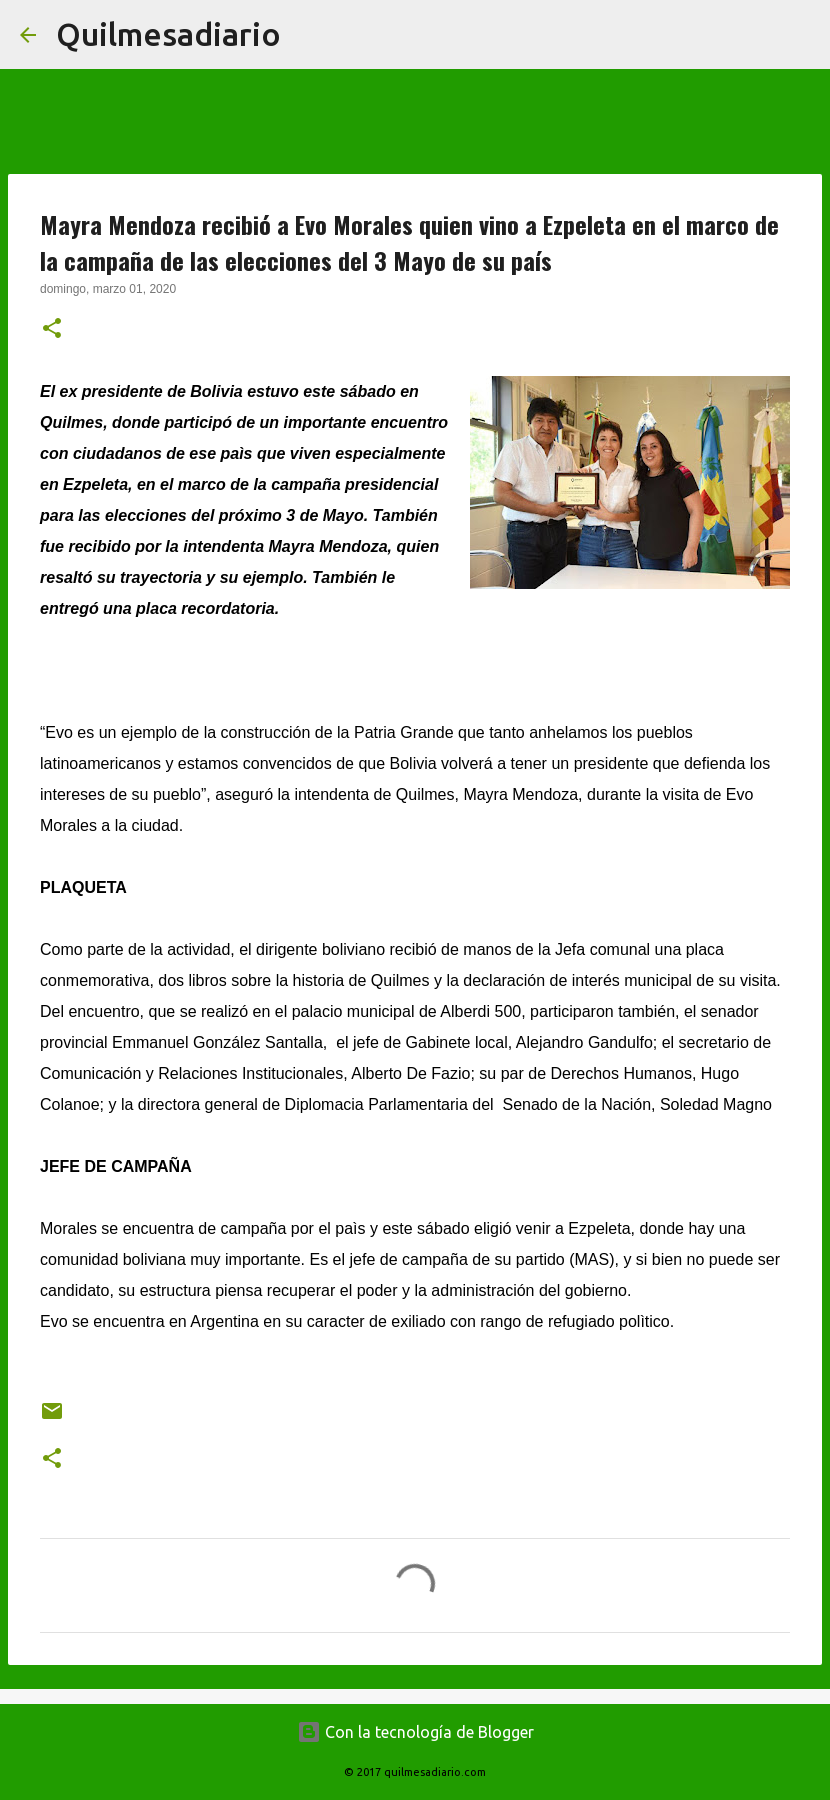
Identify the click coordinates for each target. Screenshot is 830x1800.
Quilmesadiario (168, 34)
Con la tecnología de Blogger (415, 1732)
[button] (52, 330)
